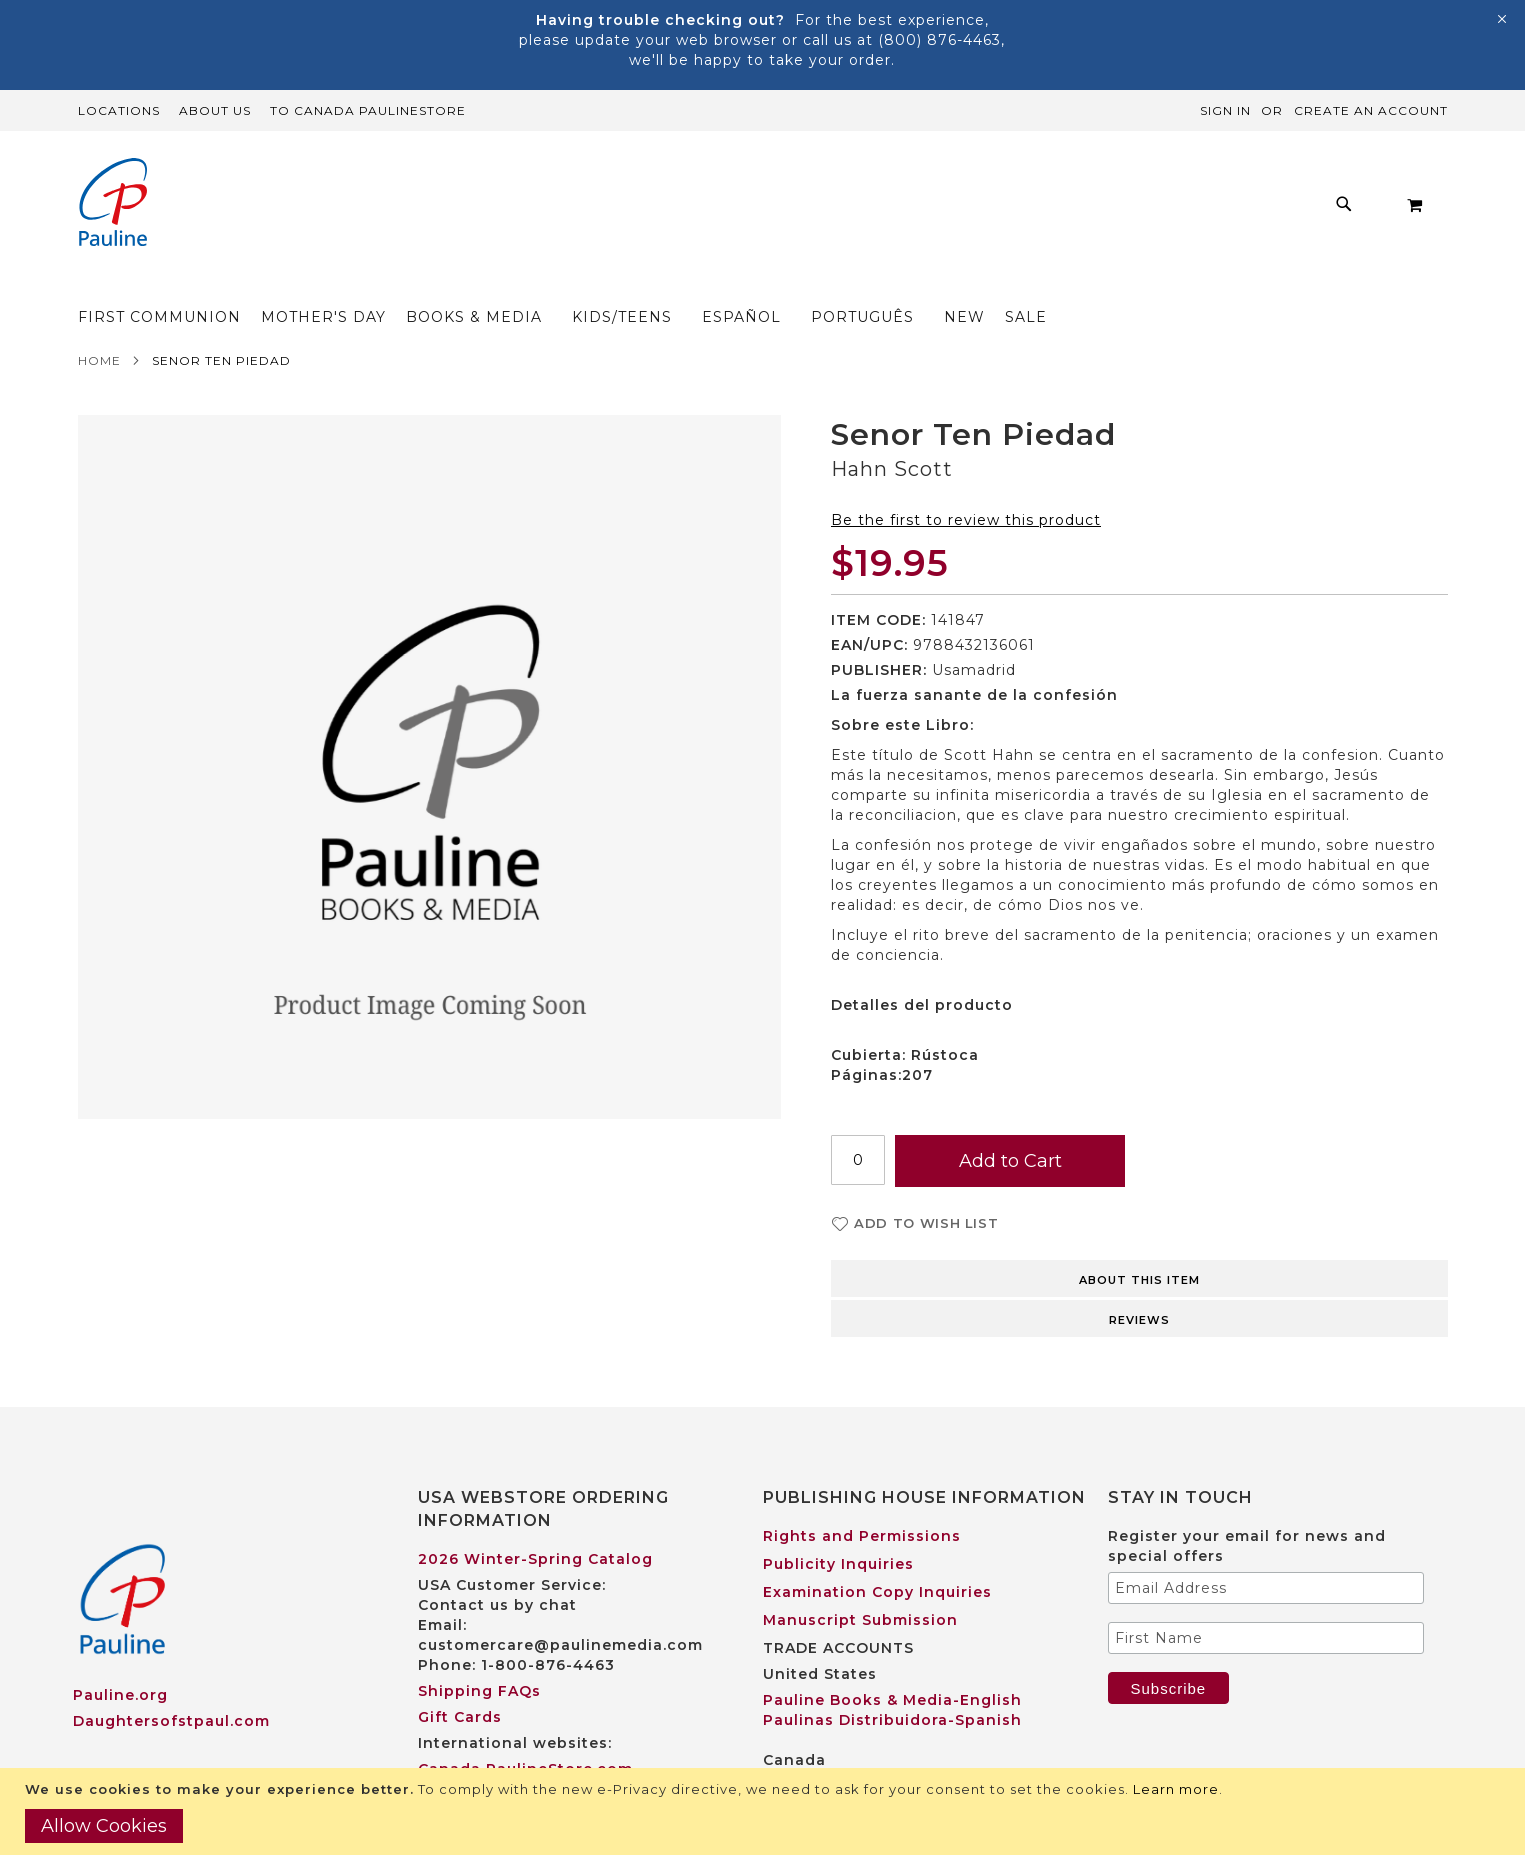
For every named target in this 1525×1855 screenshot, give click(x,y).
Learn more (1176, 1789)
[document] (765, 1811)
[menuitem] (384, 209)
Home (99, 321)
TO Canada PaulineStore (368, 110)
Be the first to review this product (966, 481)
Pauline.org (120, 1656)
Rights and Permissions (862, 1497)
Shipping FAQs (479, 1652)
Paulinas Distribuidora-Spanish (892, 1681)
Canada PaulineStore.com (525, 1730)
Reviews (1139, 1281)
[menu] (807, 209)
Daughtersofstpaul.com (171, 1682)
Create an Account (1371, 110)
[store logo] (113, 204)
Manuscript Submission (860, 1581)
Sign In (1225, 110)
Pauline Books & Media (858, 1747)
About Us (215, 110)
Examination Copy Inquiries (877, 1553)
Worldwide (463, 1756)
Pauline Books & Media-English (892, 1661)
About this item (1139, 1241)
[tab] (1139, 1238)
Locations (119, 110)
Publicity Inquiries (838, 1525)
